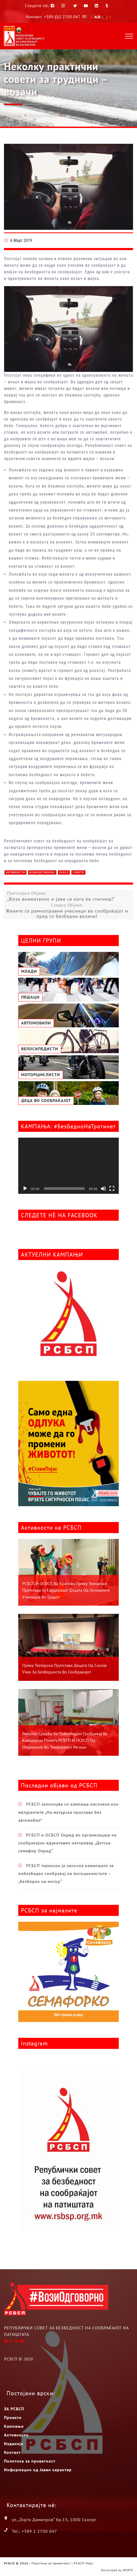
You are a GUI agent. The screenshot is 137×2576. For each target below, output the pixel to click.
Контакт (12, 2452)
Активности (15, 872)
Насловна (13, 114)
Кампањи (14, 2426)
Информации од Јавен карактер (38, 2469)
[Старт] (25, 1188)
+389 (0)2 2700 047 (62, 16)
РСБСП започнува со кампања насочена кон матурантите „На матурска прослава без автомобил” (68, 1812)
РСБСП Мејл (83, 2563)
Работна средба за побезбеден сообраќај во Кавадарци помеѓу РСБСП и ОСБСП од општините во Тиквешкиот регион (65, 1740)
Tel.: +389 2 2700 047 (34, 2531)
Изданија (13, 2443)
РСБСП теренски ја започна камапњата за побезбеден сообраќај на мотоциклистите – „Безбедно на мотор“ (66, 1873)
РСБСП (63, 872)
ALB (101, 17)
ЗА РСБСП (14, 2408)
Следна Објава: (67, 910)
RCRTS (128, 2570)
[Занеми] (103, 1188)
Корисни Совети (43, 115)
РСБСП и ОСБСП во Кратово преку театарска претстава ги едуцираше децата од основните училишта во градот (66, 1590)
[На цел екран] (112, 1188)
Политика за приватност (30, 2461)
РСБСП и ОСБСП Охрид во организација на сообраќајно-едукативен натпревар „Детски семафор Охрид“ (67, 1843)
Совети (78, 872)
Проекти (13, 2417)
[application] (68, 1166)
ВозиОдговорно (42, 872)
